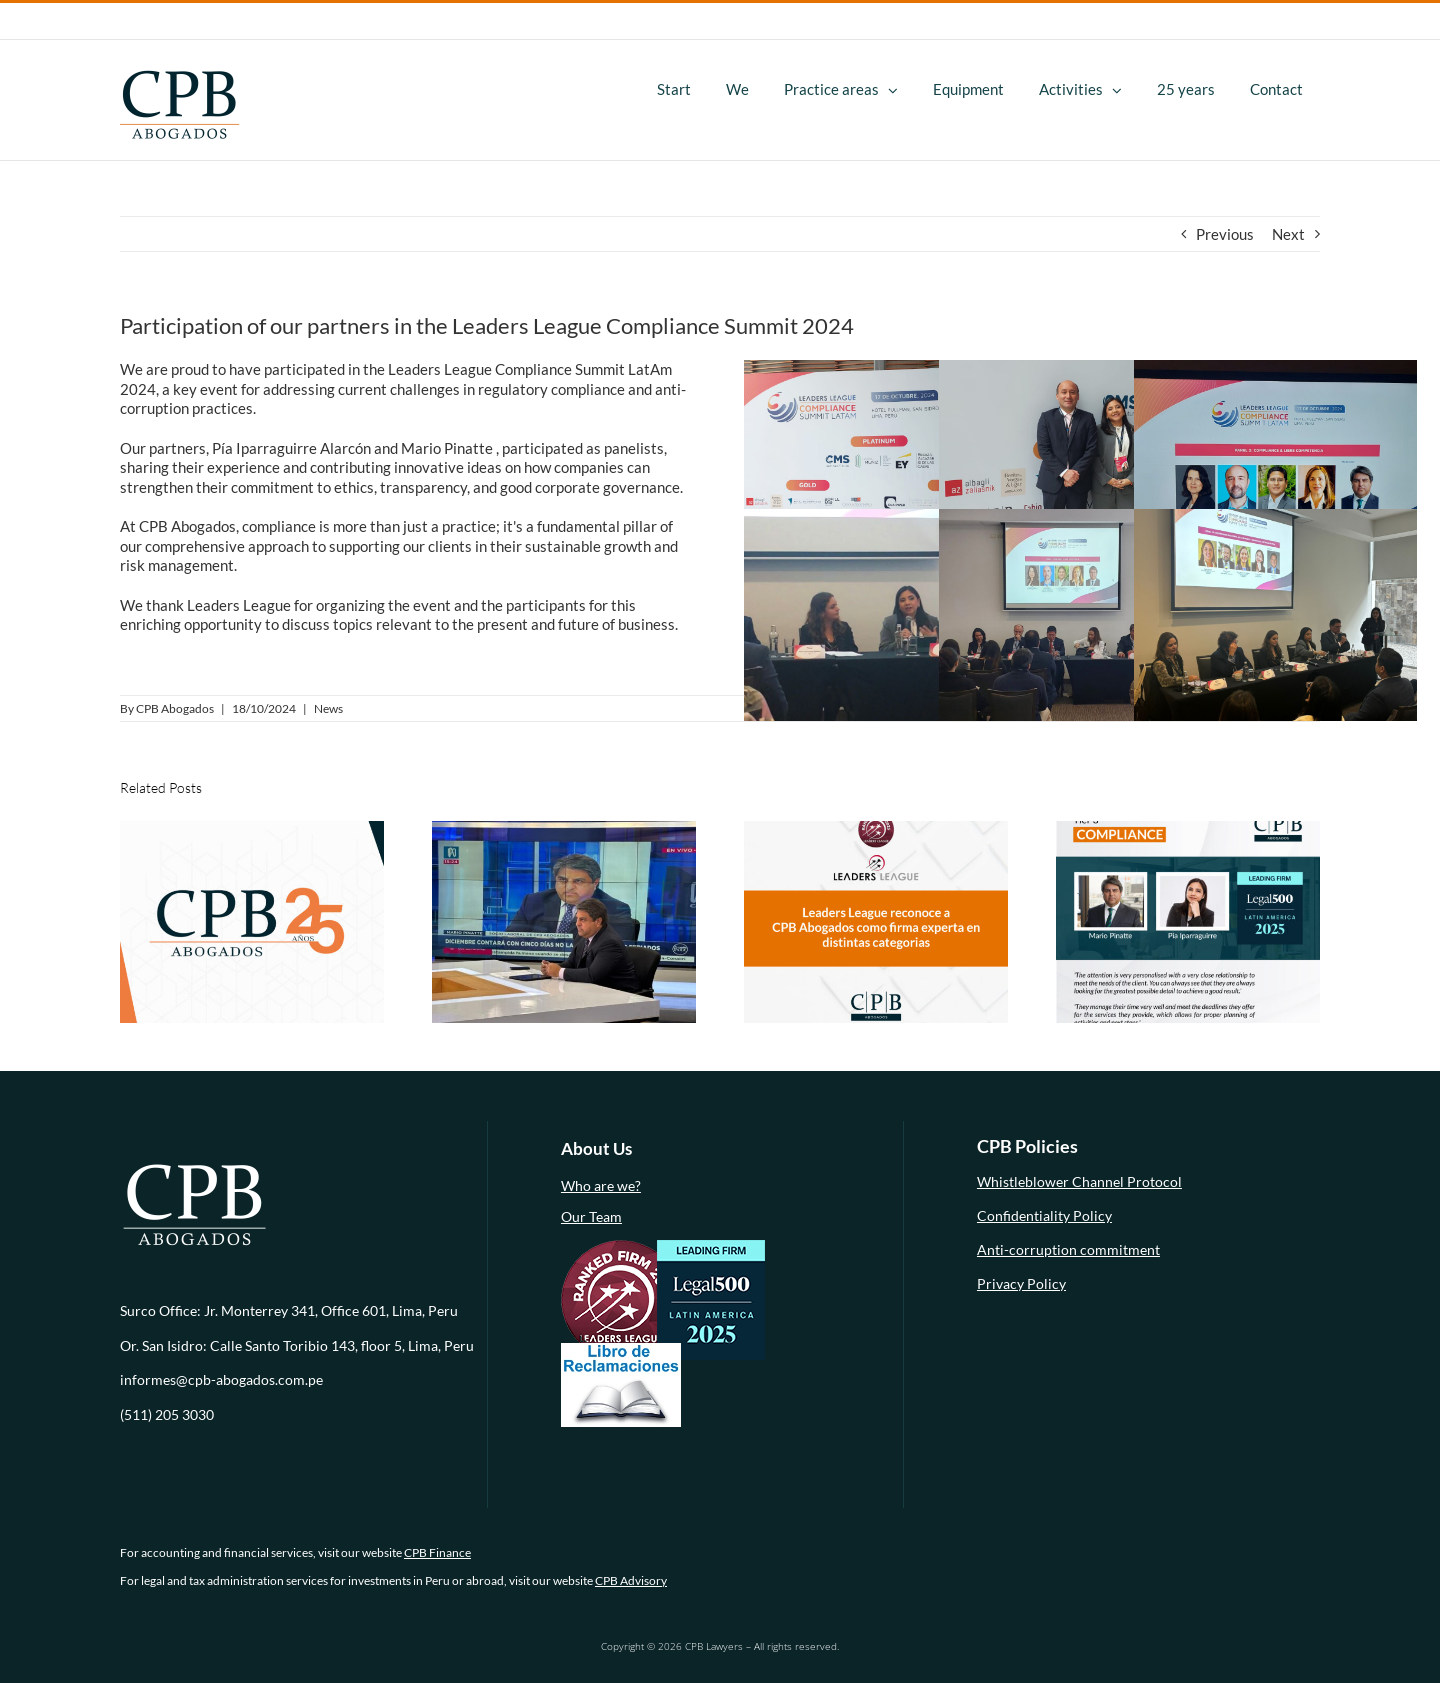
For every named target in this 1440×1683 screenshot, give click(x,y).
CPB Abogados (175, 708)
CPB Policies (1027, 1146)
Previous (1225, 234)
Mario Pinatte (447, 448)
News (328, 708)
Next (1288, 234)
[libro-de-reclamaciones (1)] (621, 1349)
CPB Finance (437, 1552)
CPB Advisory (631, 1580)
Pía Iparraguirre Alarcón (291, 448)
